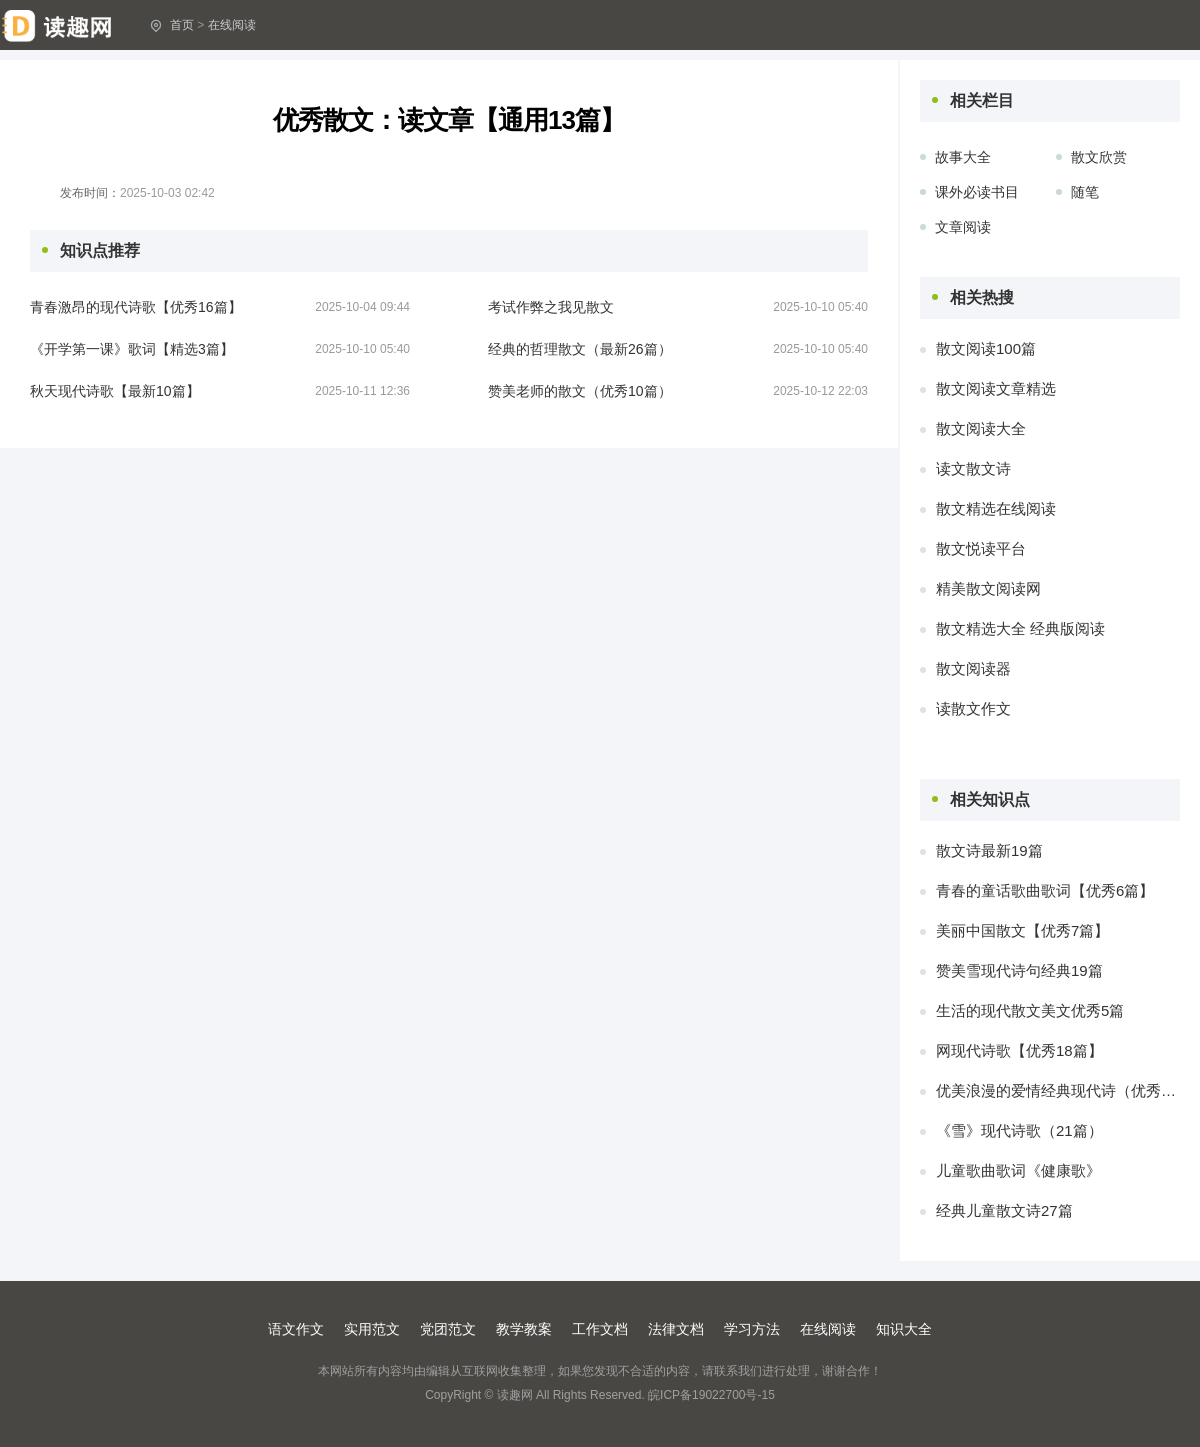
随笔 (1085, 192)
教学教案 (524, 1329)
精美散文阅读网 (988, 588)
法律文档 (676, 1329)
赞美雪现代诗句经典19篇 (1019, 970)
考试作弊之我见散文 (551, 307)
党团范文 (448, 1329)
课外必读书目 (977, 192)
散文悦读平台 (981, 548)
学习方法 (752, 1329)
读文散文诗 (973, 468)
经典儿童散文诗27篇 (1004, 1210)
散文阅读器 (973, 668)
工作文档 (600, 1329)
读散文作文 (973, 708)
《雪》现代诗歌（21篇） (1019, 1130)
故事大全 (963, 157)
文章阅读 (963, 227)
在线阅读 (232, 25)
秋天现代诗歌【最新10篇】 (115, 391)
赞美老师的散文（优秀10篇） (580, 391)
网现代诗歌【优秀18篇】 (1019, 1050)
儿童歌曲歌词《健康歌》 (1018, 1170)
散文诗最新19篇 (989, 850)
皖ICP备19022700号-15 (711, 1395)
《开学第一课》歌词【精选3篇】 (132, 349)
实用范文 (372, 1329)
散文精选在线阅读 (996, 508)
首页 (182, 25)
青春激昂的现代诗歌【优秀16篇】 (136, 307)
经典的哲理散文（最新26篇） (580, 349)
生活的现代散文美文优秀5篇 (1030, 1010)
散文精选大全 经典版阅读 (1020, 628)
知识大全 (904, 1329)
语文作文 (296, 1329)
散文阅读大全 (981, 428)
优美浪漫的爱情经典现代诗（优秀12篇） (1058, 1090)
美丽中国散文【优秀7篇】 (1022, 930)
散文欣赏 (1099, 157)
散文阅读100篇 (986, 348)
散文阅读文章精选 (996, 388)
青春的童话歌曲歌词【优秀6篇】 (1045, 890)
